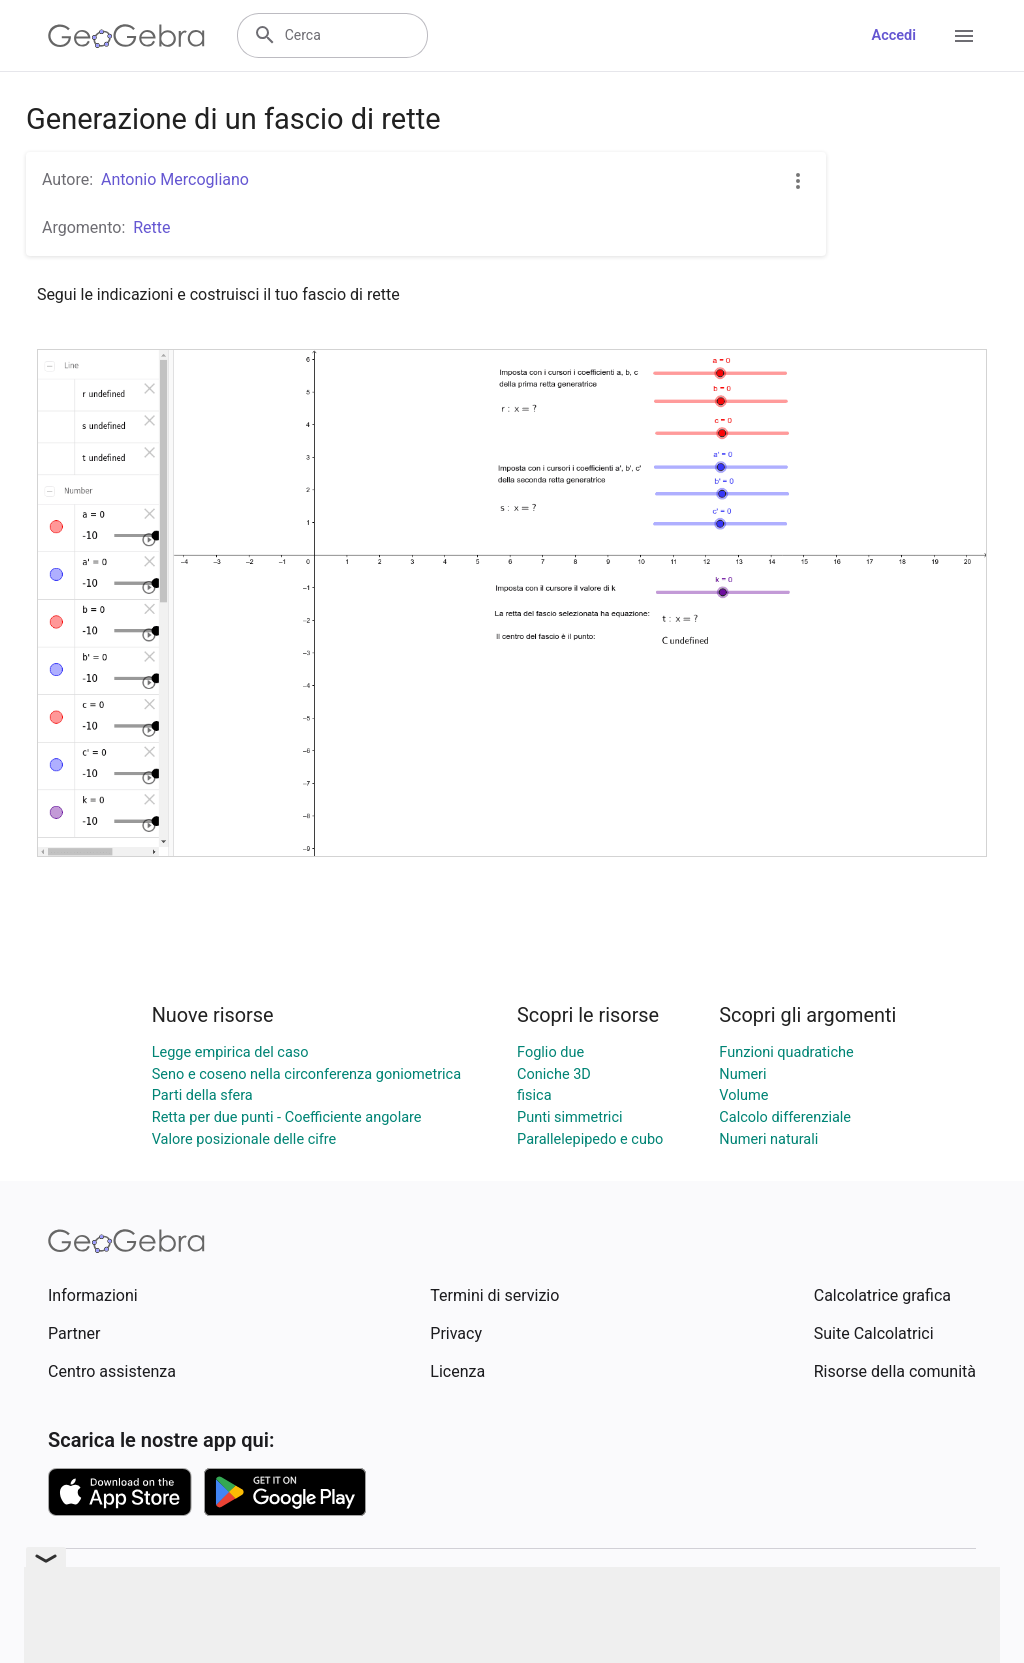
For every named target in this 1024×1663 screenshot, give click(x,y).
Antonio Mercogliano (175, 179)
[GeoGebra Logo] (126, 36)
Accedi (893, 35)
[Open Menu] (964, 36)
